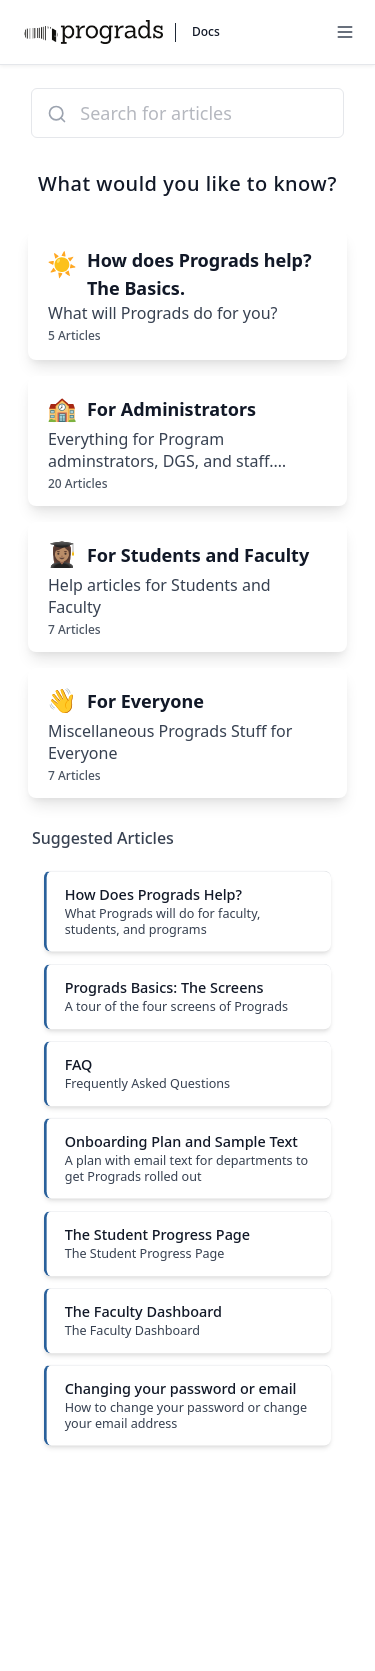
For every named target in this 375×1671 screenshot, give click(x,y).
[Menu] (345, 32)
